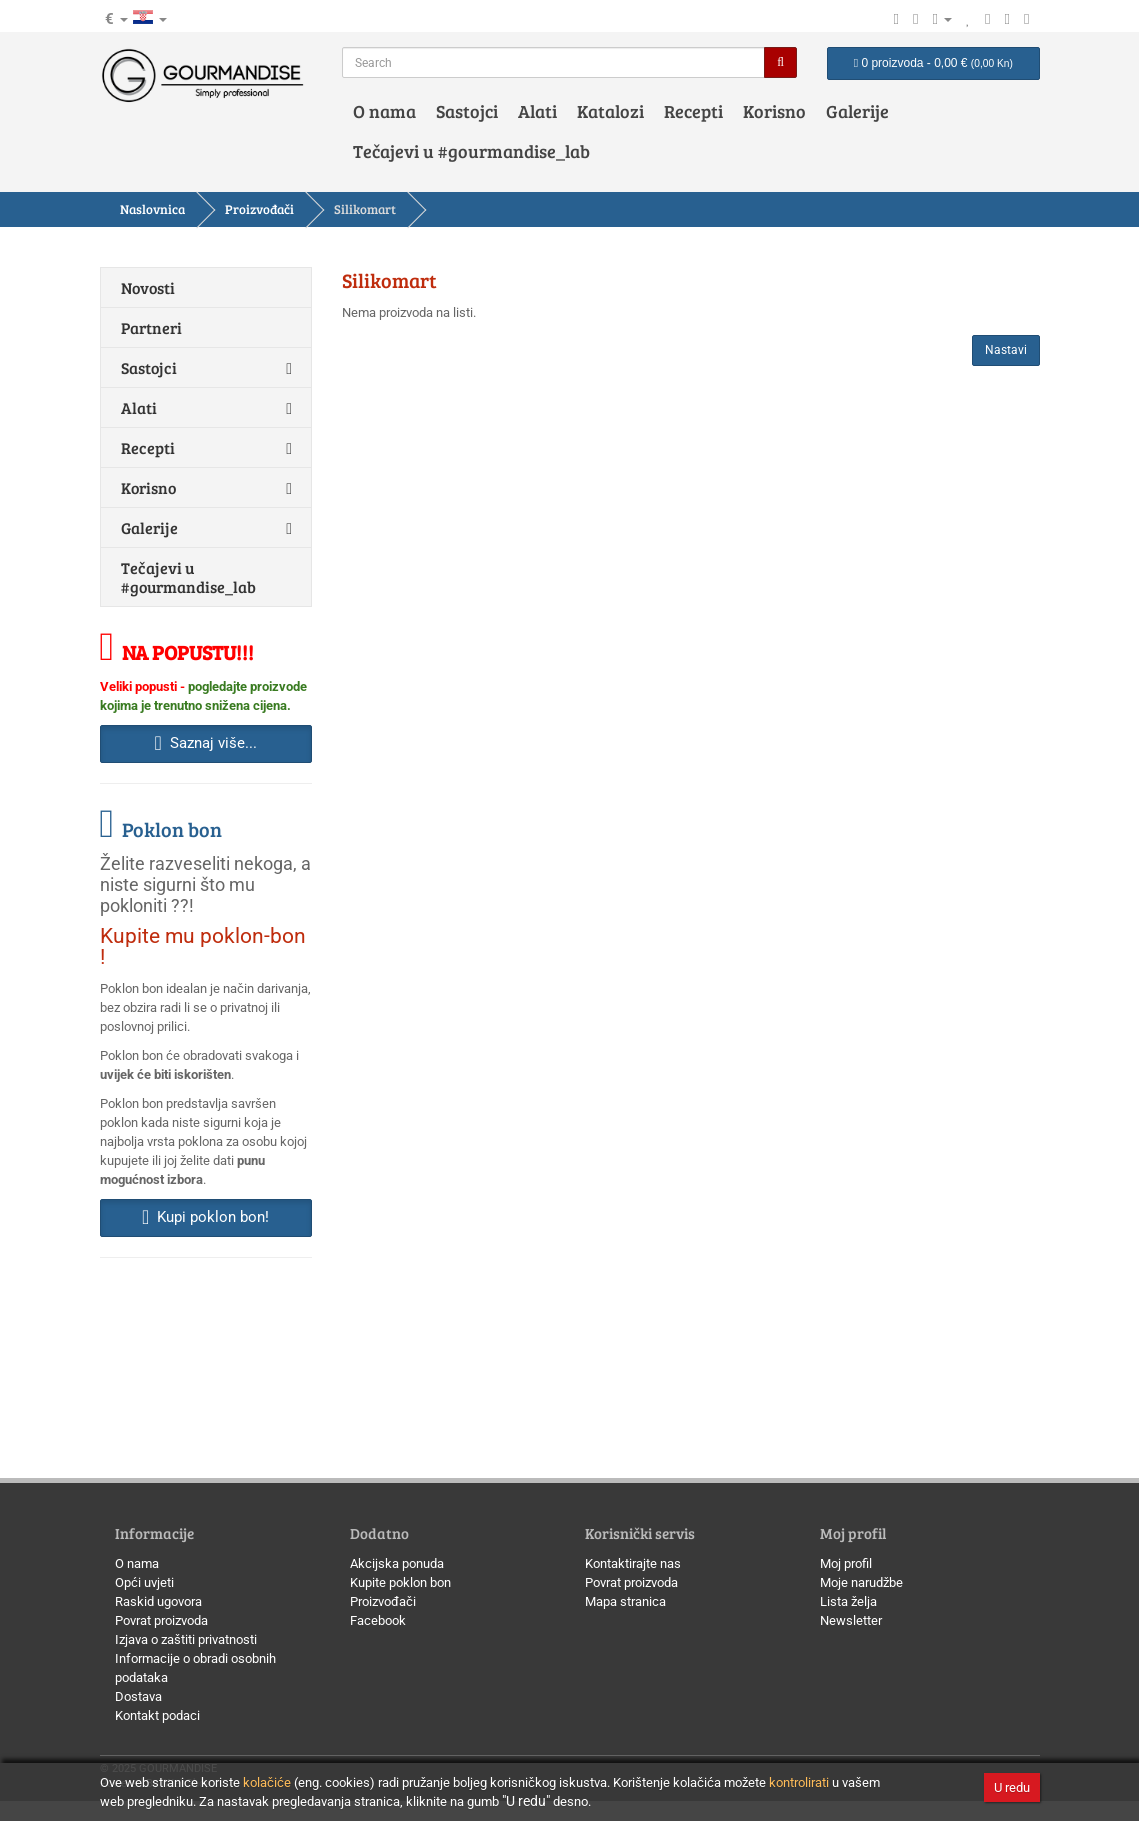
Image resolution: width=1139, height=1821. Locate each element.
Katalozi (610, 111)
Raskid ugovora (158, 1601)
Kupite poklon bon (400, 1582)
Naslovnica (152, 209)
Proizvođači (259, 209)
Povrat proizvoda (161, 1620)
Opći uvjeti (144, 1582)
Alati (537, 111)
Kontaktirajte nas (633, 1563)
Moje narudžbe (861, 1582)
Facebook (378, 1620)
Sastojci (467, 111)
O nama (384, 111)
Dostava (138, 1696)
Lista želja (848, 1601)
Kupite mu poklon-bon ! (203, 946)
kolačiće (267, 1782)
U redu (1012, 1787)
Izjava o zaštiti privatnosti (186, 1639)
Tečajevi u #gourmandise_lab (471, 151)
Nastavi (1006, 350)
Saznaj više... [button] (206, 743)
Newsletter (851, 1620)
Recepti (693, 111)
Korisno (774, 111)
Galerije (857, 111)
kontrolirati (799, 1782)
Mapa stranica (625, 1601)
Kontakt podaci (157, 1715)
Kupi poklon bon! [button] (205, 1217)
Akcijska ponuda (397, 1563)
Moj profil (846, 1563)
